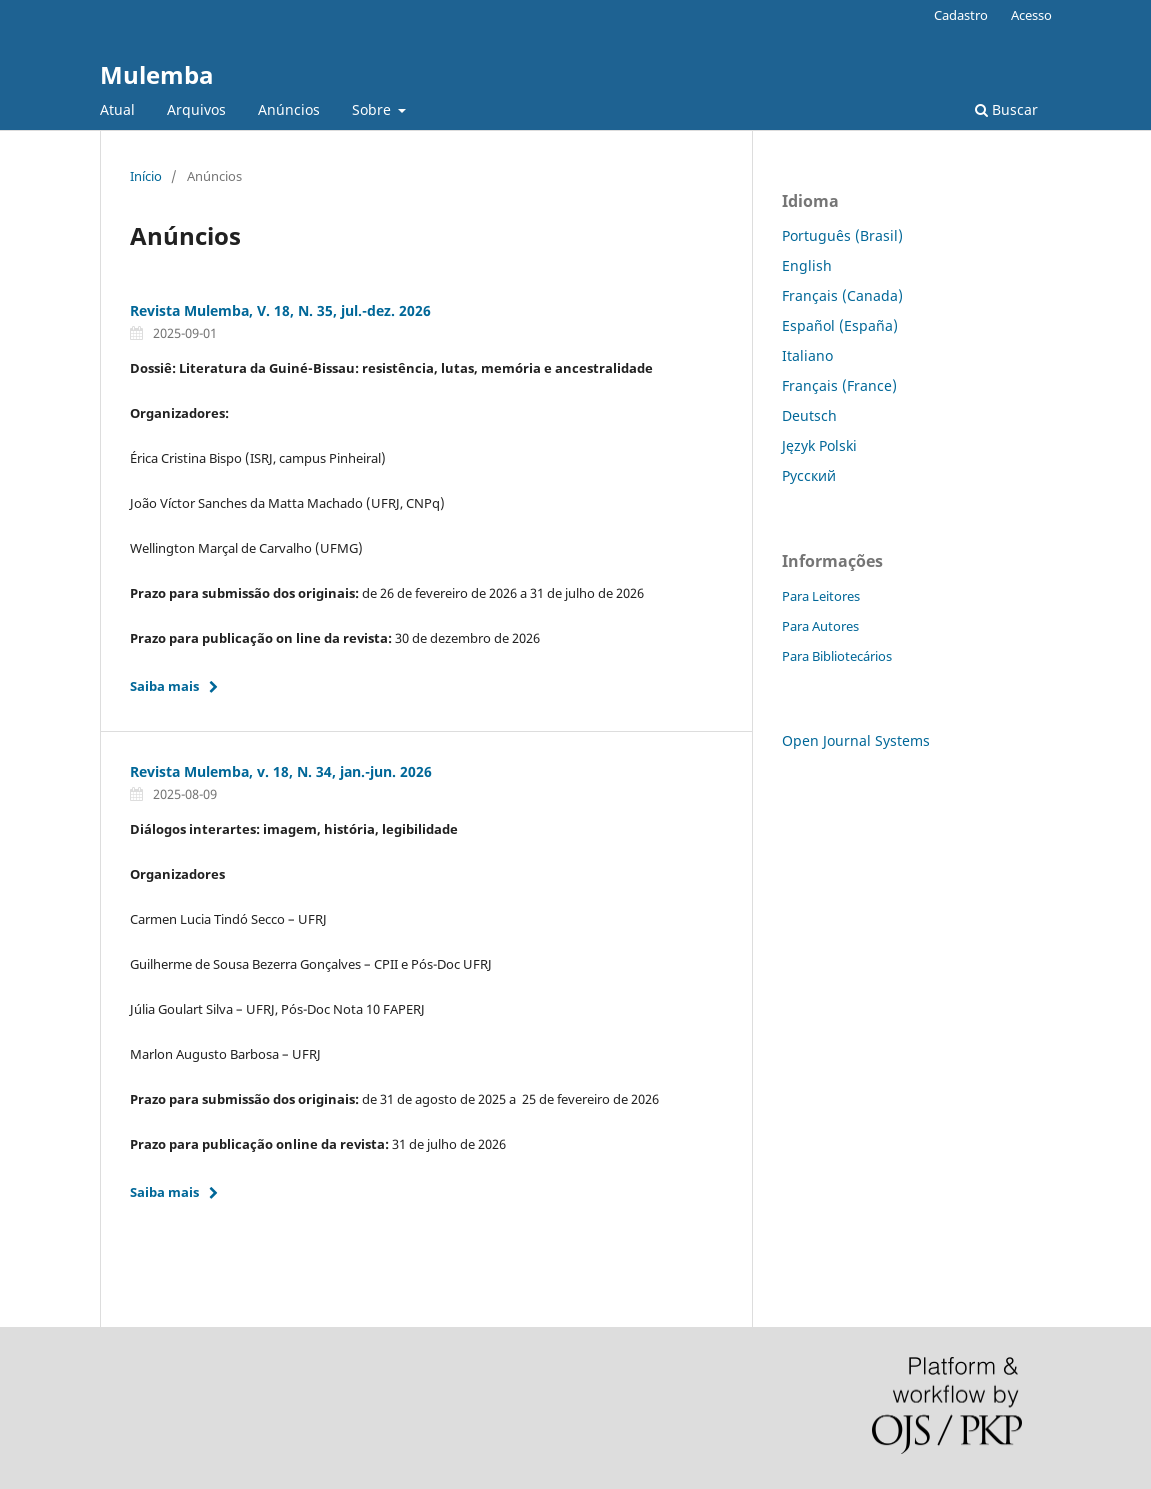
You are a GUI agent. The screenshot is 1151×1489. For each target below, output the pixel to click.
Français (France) (839, 385)
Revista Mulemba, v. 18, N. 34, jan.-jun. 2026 (281, 771)
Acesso (1031, 15)
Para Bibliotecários (837, 656)
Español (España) (840, 325)
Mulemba (157, 74)
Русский (809, 475)
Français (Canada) (842, 295)
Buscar (1006, 109)
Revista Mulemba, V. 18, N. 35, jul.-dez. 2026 (280, 310)
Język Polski (819, 445)
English (807, 265)
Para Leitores (821, 596)
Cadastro (961, 15)
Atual (117, 109)
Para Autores (820, 626)
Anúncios (289, 109)
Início (146, 176)
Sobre (373, 109)
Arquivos (196, 109)
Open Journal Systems (856, 740)
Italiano (807, 355)
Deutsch (809, 415)
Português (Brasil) (842, 235)
